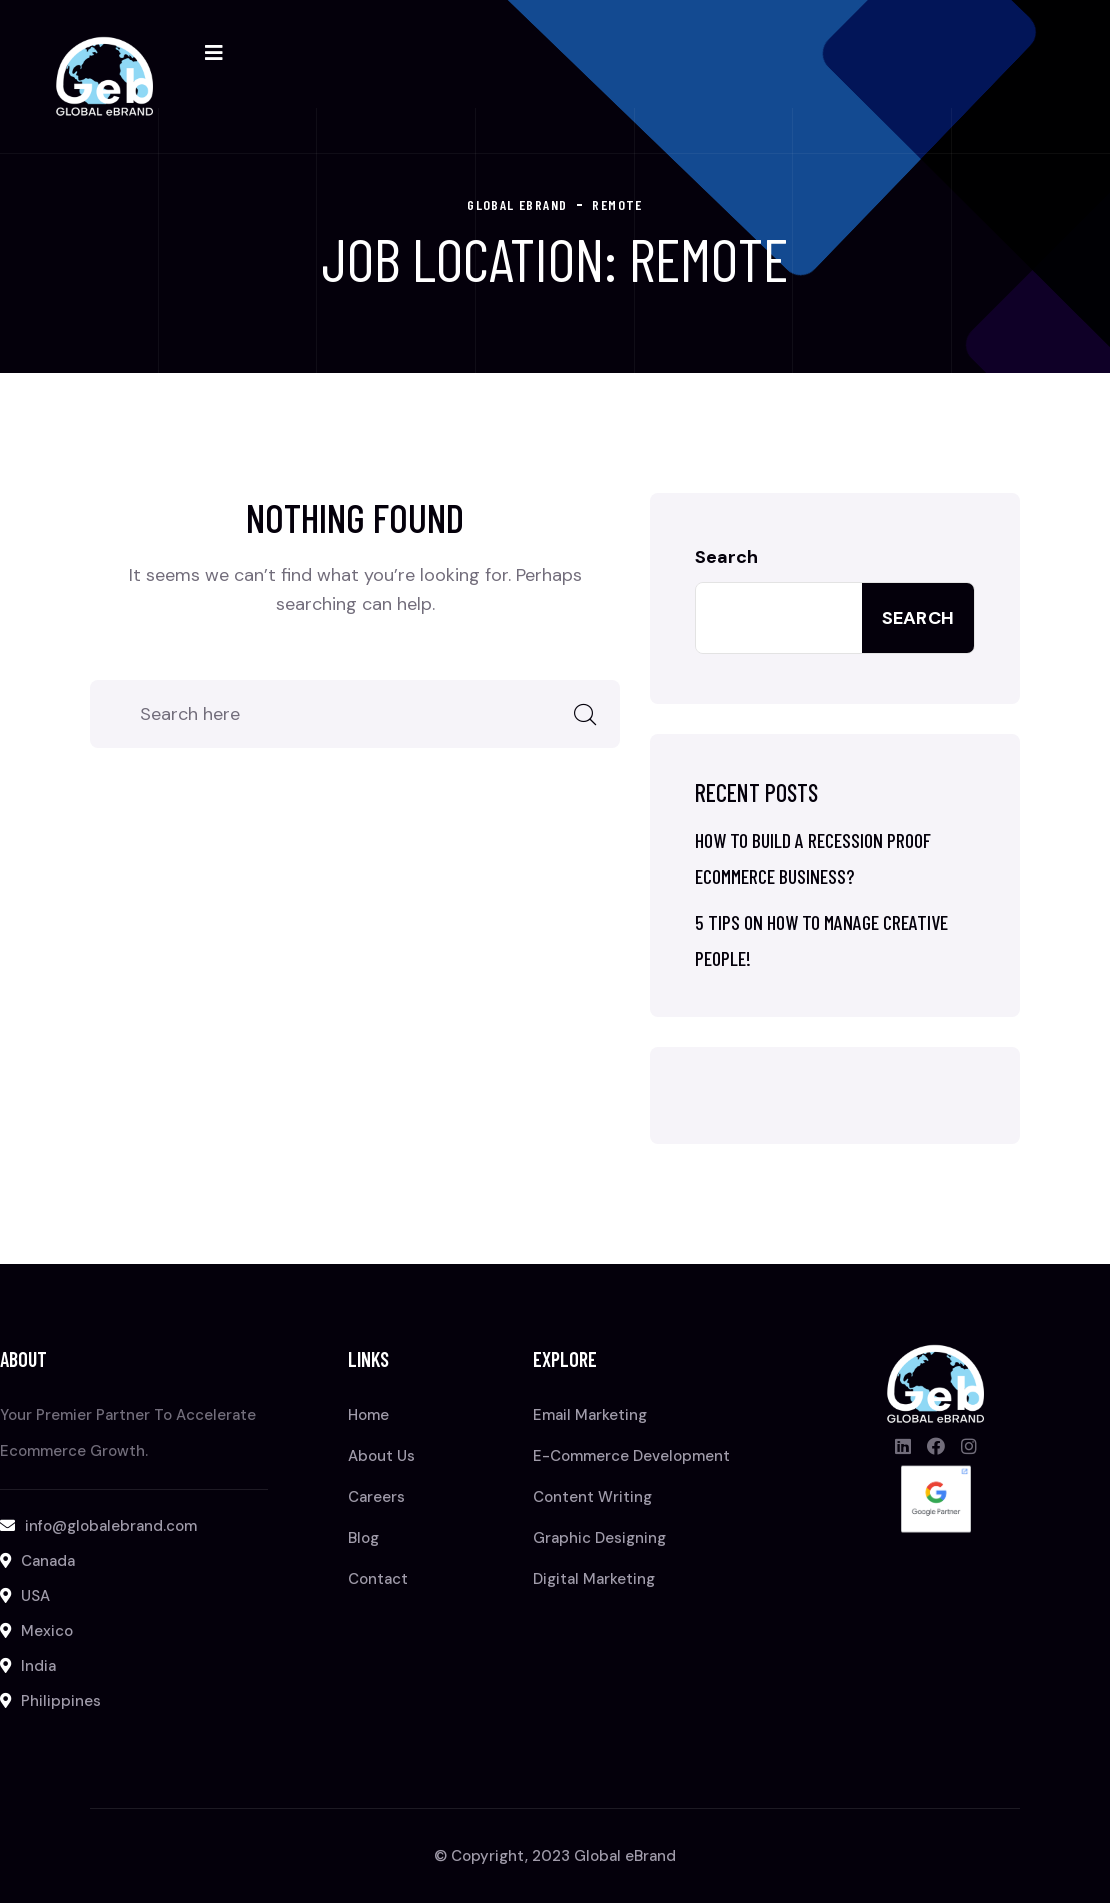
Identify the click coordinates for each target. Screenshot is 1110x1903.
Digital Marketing (594, 1579)
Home (368, 1415)
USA (35, 1596)
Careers (376, 1497)
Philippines (61, 1701)
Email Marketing (590, 1415)
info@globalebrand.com (111, 1526)
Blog (363, 1538)
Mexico (47, 1631)
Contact (378, 1579)
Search (726, 557)
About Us (381, 1456)
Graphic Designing (599, 1538)
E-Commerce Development (631, 1456)
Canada (48, 1561)
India (38, 1666)
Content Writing (592, 1497)
